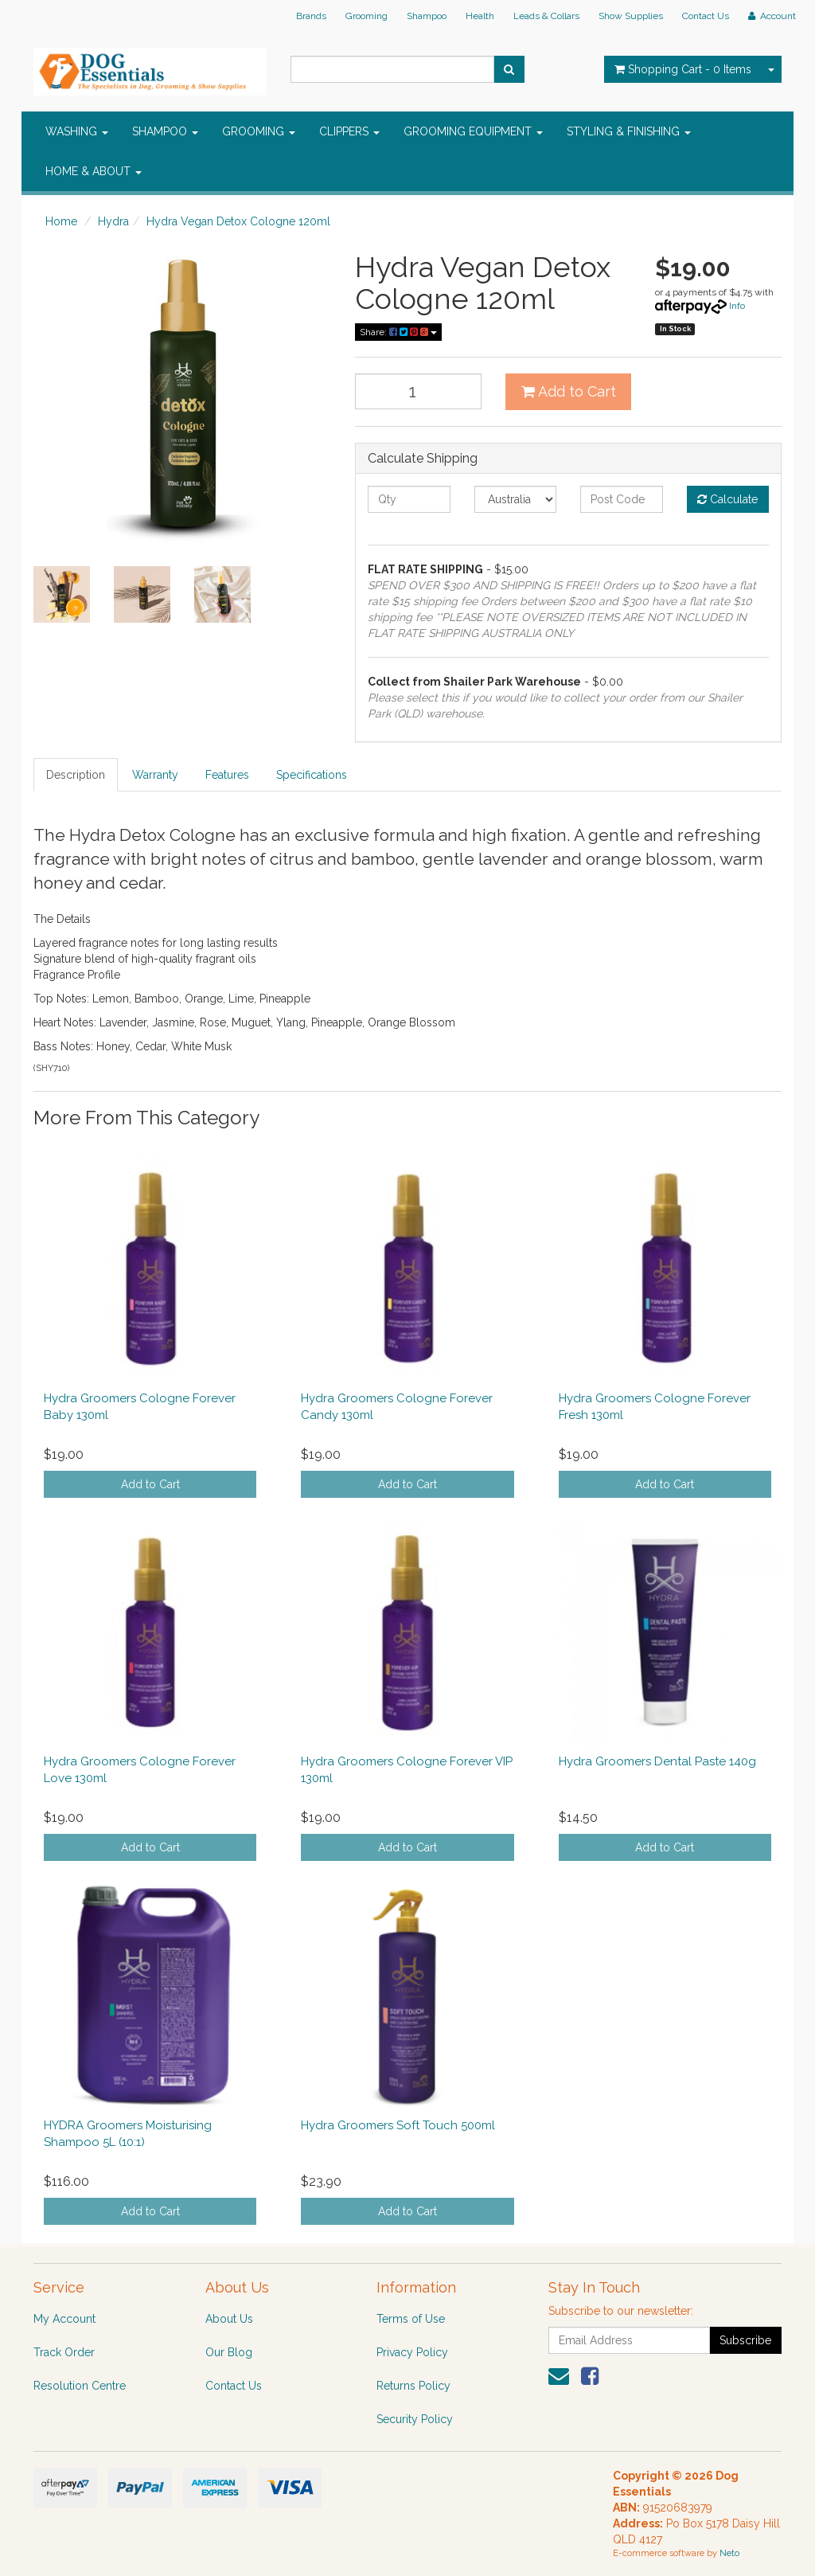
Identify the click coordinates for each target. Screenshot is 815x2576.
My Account (64, 2318)
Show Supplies (631, 15)
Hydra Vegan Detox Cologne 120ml (238, 221)
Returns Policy (413, 2385)
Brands (311, 15)
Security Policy (414, 2419)
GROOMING (258, 131)
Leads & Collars (546, 15)
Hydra (113, 221)
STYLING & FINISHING (629, 131)
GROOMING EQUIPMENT (473, 131)
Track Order (64, 2352)
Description (75, 774)
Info (737, 305)
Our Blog (228, 2352)
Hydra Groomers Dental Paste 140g (657, 1761)
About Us (229, 2318)
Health (480, 15)
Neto (729, 2553)
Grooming (366, 15)
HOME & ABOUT (93, 171)
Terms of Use (410, 2318)
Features (227, 774)
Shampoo (426, 15)
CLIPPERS (349, 131)
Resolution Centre (79, 2385)
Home (61, 221)
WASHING (76, 131)
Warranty (155, 774)
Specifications (311, 774)
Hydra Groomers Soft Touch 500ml (398, 2125)
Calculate (727, 499)
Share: (398, 332)
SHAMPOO (165, 131)
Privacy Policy (412, 2352)
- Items (682, 69)
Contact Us (705, 15)
